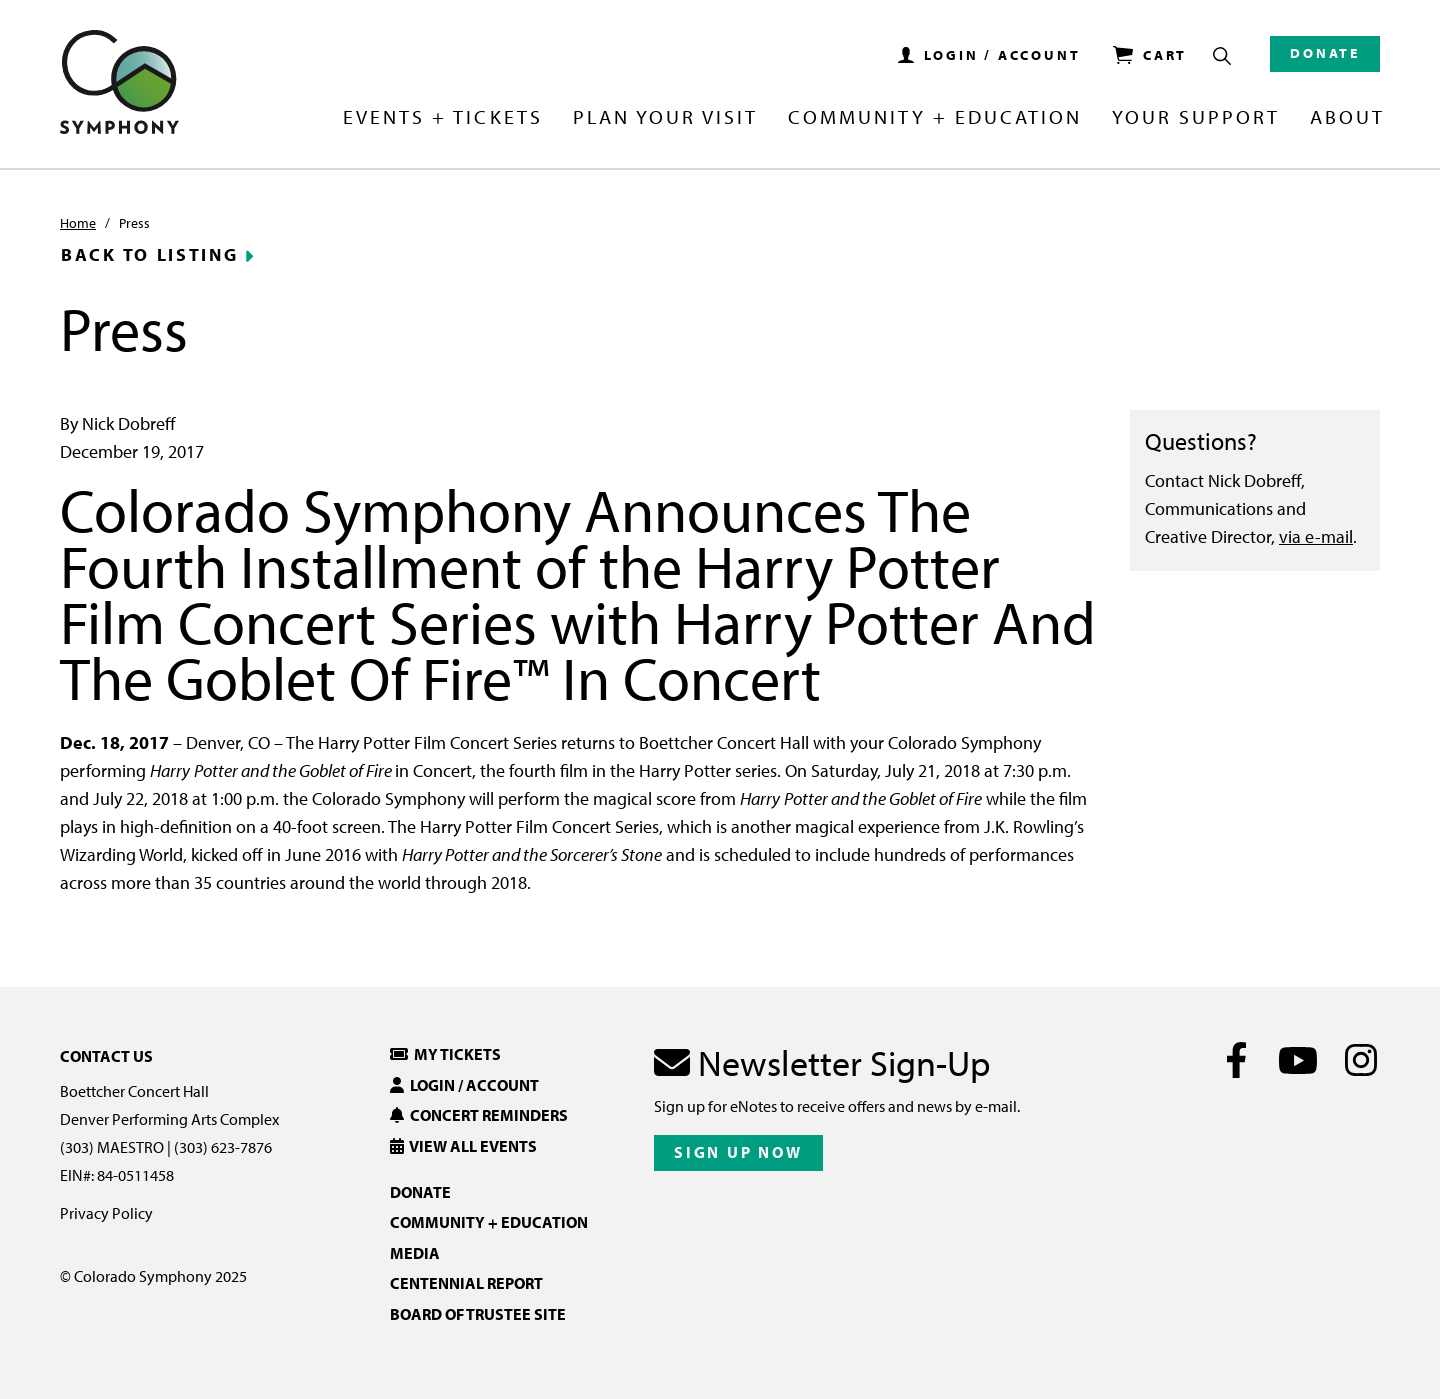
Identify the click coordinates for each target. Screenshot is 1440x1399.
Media (415, 1253)
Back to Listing (150, 255)
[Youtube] (1298, 1060)
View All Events (463, 1146)
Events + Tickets (442, 118)
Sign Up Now (738, 1152)
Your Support (1196, 118)
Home (78, 223)
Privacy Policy (106, 1213)
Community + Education (935, 118)
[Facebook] (1236, 1060)
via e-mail (1316, 536)
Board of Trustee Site (478, 1314)
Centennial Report (466, 1283)
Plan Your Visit (665, 118)
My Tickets (445, 1054)
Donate (1325, 53)
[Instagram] (1360, 1060)
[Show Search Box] (1222, 56)
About (1347, 118)
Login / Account (464, 1085)
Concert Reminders (479, 1115)
